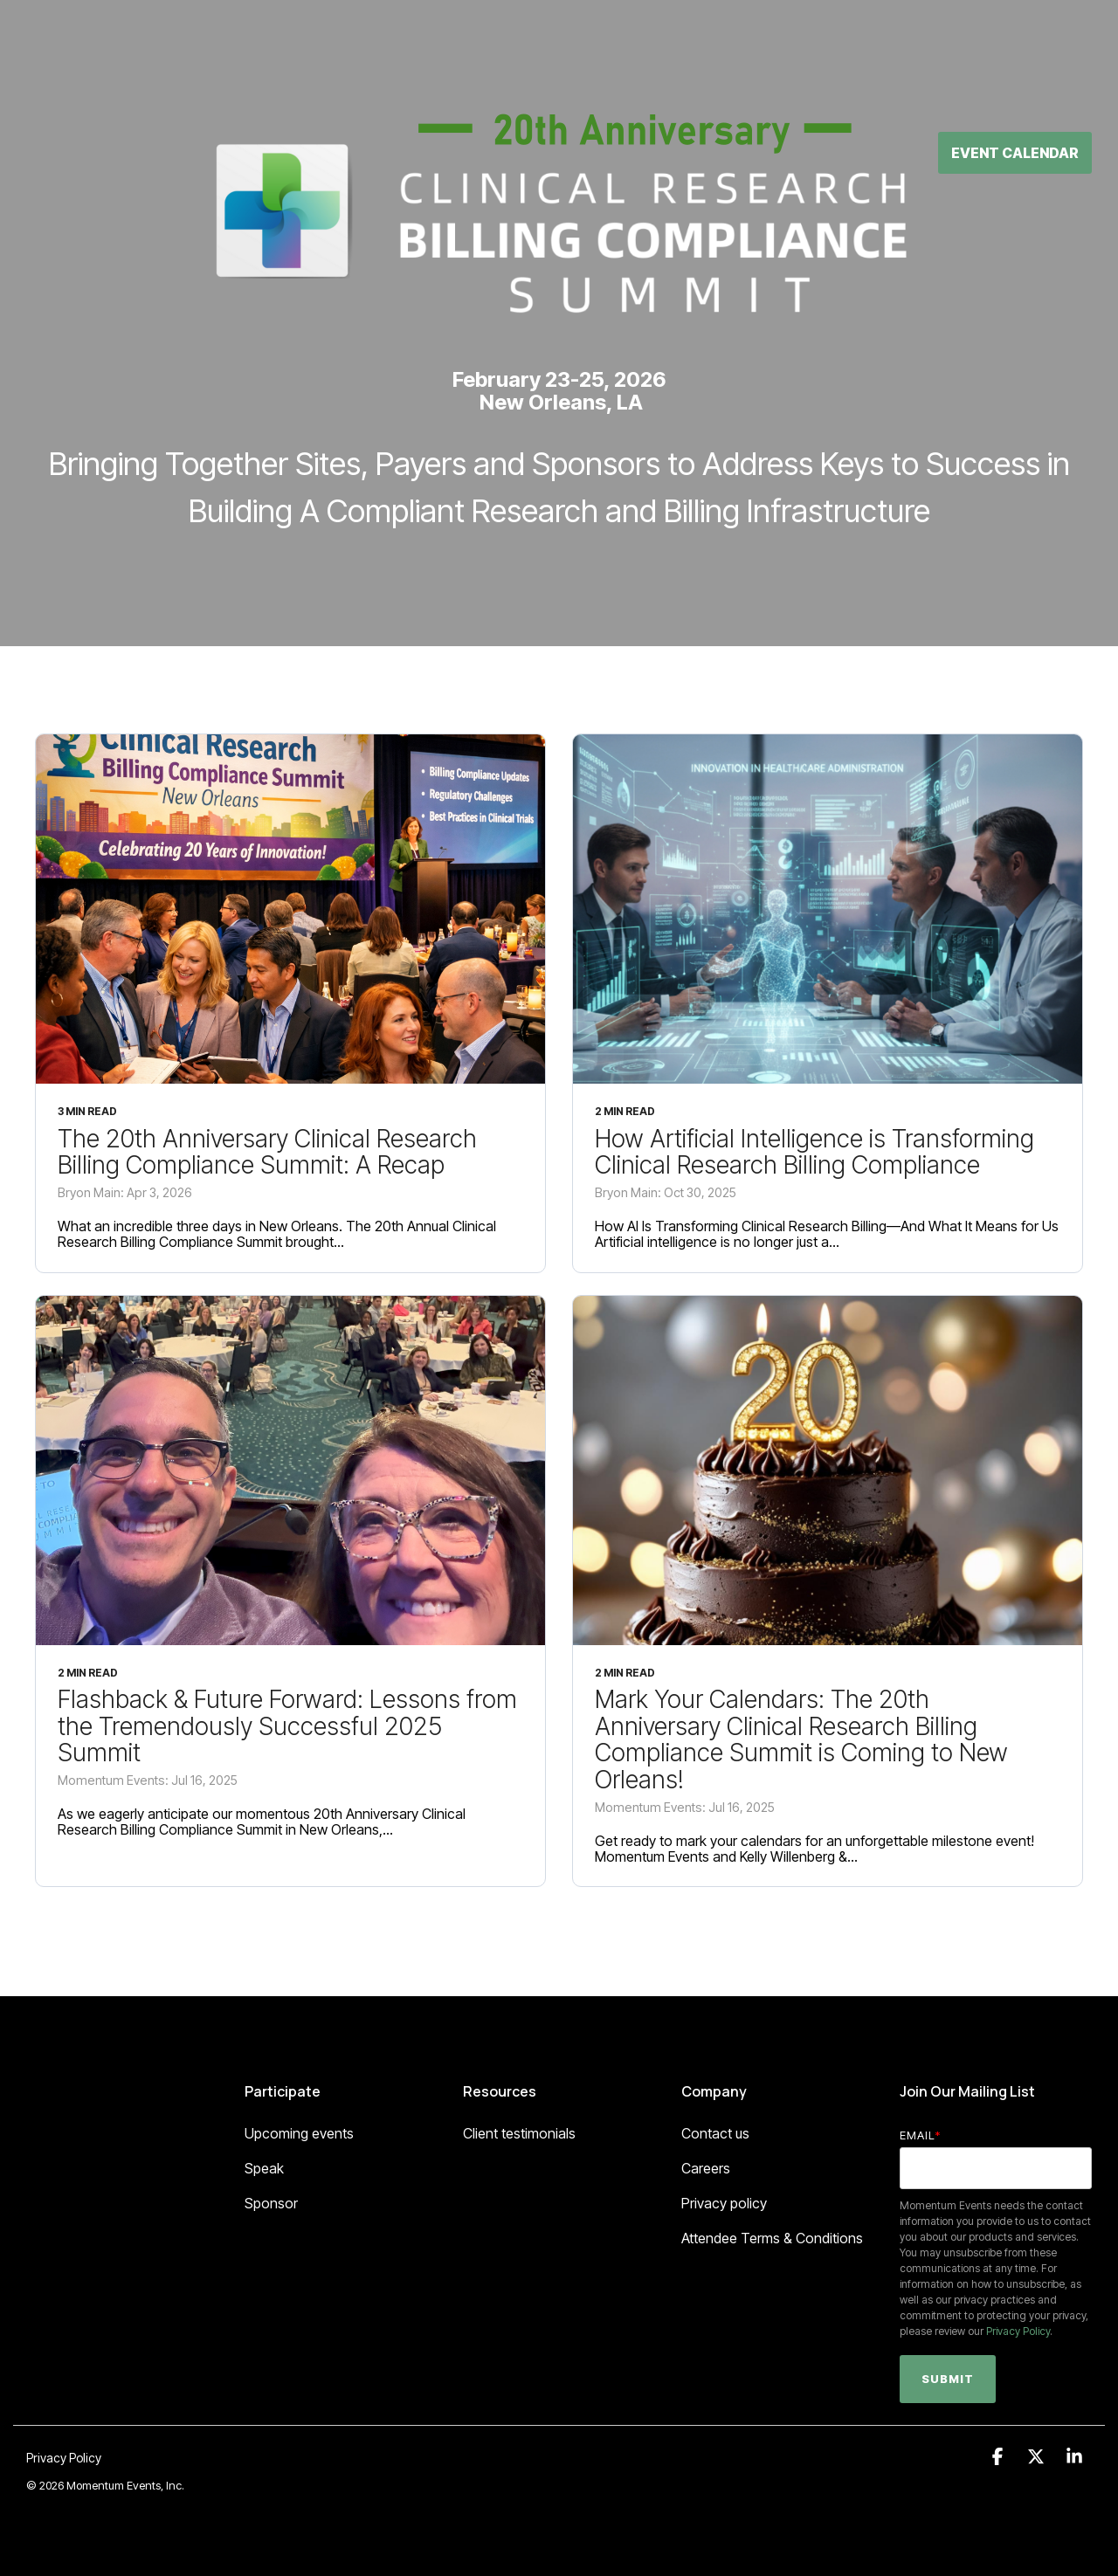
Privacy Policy (1018, 2331)
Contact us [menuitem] (715, 2133)
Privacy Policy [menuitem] (63, 2457)
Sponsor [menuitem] (271, 2203)
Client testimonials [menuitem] (519, 2133)
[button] (999, 2457)
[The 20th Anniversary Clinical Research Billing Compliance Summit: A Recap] (290, 909)
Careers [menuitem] (705, 2168)
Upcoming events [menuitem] (299, 2133)
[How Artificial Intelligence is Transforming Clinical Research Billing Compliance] (827, 909)
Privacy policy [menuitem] (724, 2203)
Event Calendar (1015, 59)
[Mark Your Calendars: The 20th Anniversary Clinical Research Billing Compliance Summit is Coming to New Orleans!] (827, 1470)
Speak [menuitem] (264, 2168)
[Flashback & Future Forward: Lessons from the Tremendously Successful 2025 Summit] (290, 1470)
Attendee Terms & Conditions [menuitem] (772, 2238)
